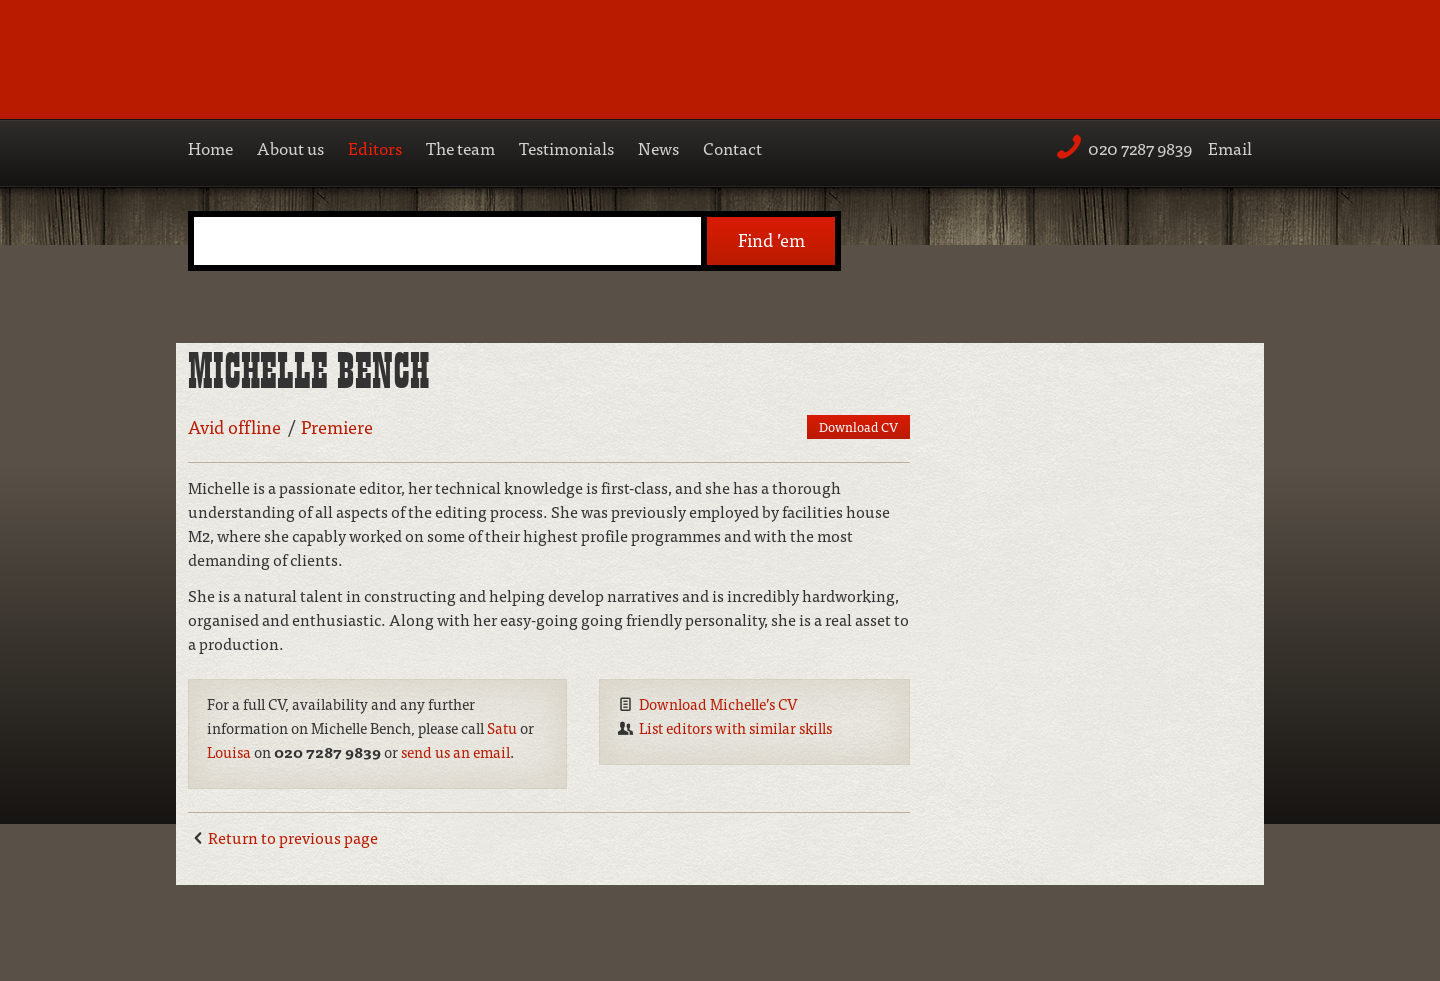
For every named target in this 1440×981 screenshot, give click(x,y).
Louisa (229, 751)
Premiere (337, 426)
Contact (732, 147)
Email (1230, 147)
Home (210, 147)
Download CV (858, 426)
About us (290, 147)
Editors (375, 147)
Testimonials (566, 147)
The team (460, 147)
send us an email (455, 751)
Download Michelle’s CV (718, 703)
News (658, 147)
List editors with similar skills (735, 727)
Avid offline (234, 426)
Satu (502, 727)
